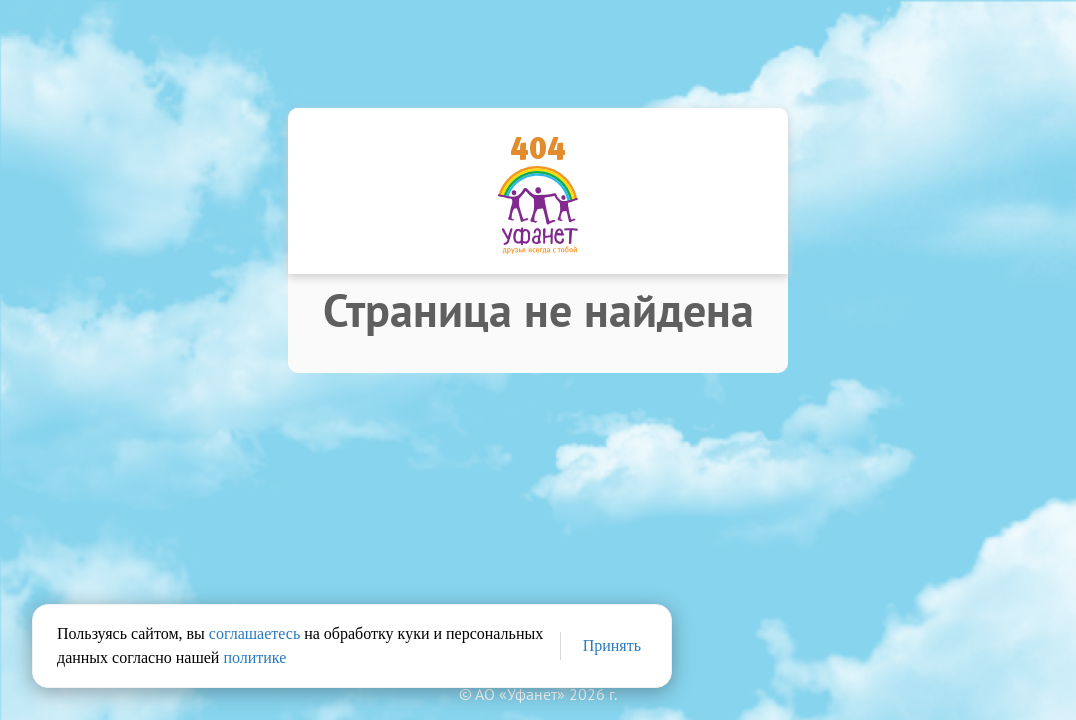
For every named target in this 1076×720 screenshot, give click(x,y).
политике (254, 657)
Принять (612, 645)
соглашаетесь (254, 633)
